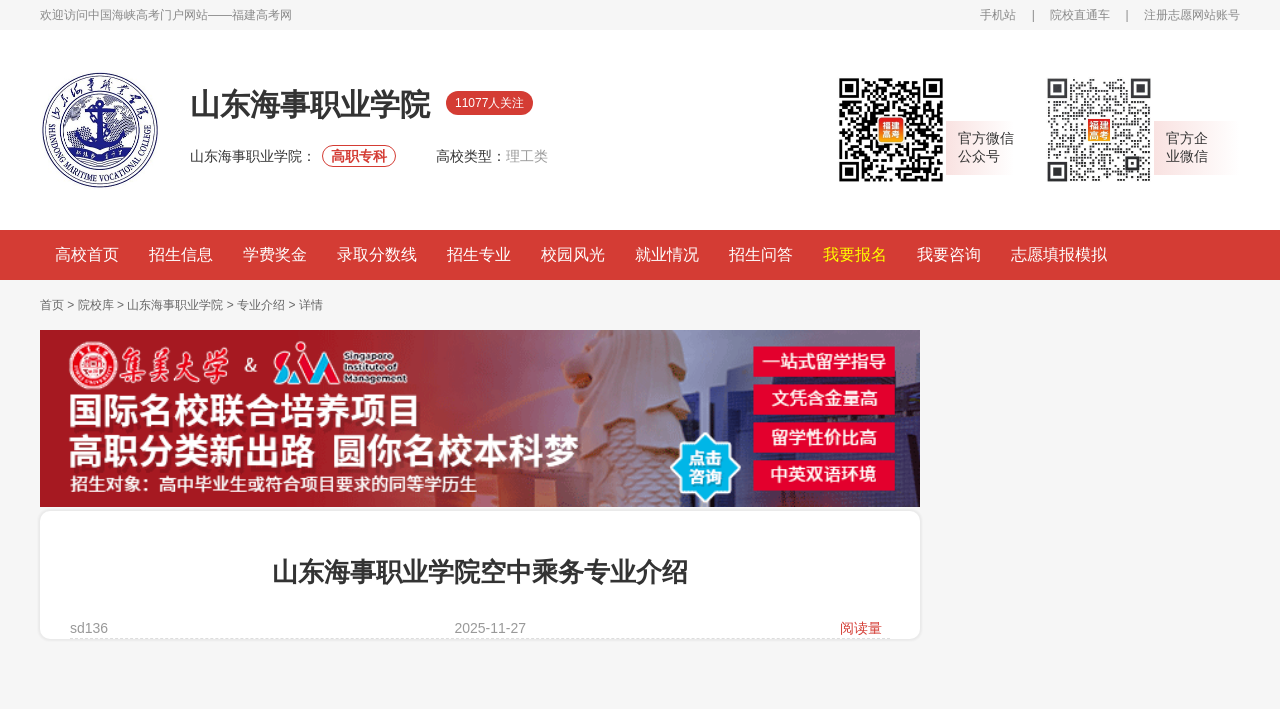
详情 (311, 305)
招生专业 (479, 254)
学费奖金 (275, 254)
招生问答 (761, 254)
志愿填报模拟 (1059, 254)
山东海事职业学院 (175, 305)
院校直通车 (1080, 15)
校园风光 (573, 254)
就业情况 (667, 254)
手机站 (998, 15)
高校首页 (87, 254)
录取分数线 (377, 254)
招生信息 (181, 254)
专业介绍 (261, 305)
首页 (52, 305)
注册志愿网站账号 (1192, 15)
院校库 (96, 305)
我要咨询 (949, 254)
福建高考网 (262, 15)
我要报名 (855, 254)
